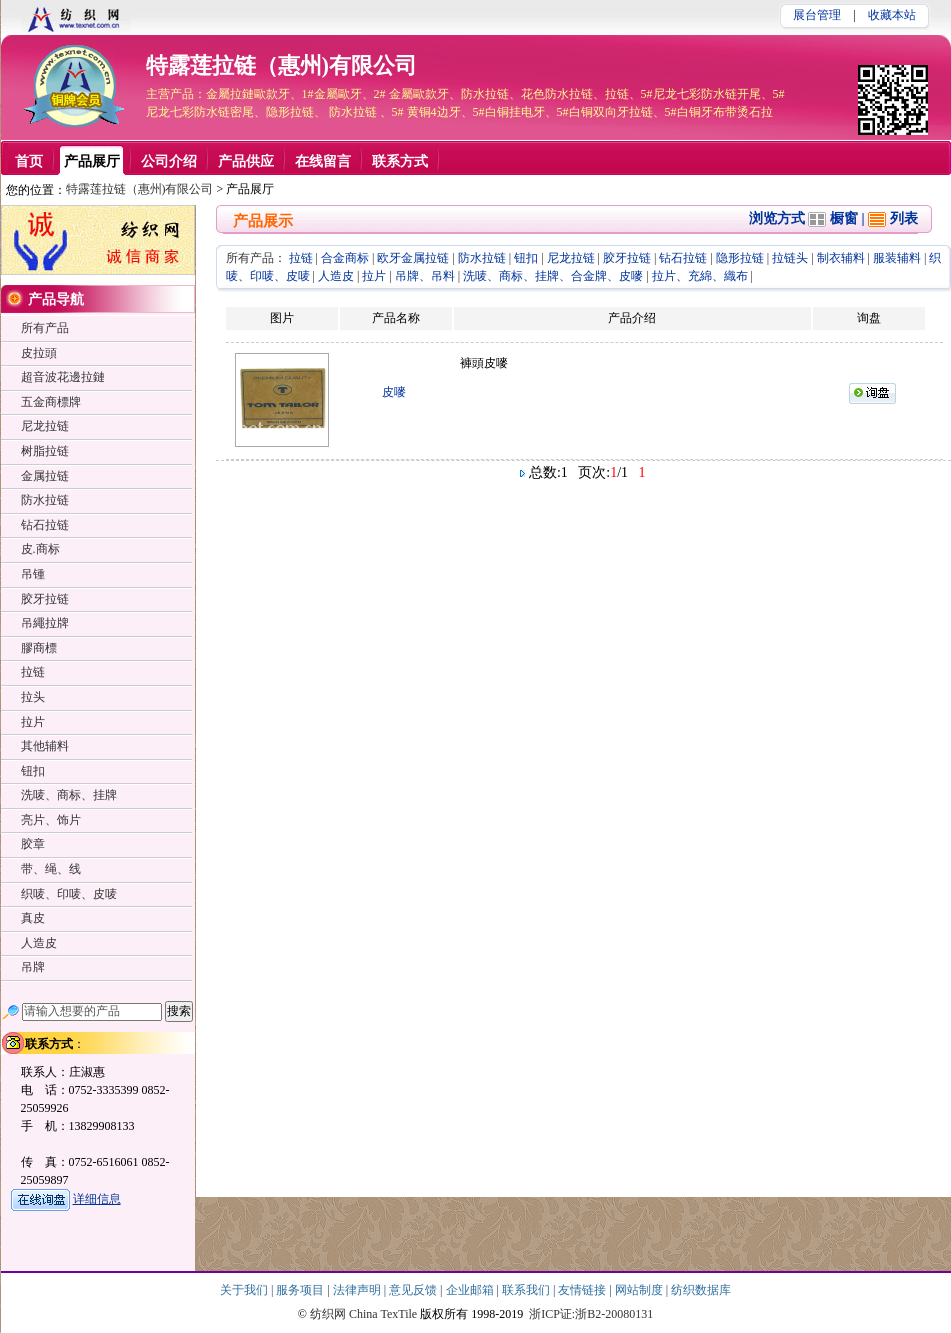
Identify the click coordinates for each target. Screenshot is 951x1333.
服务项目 (301, 1290)
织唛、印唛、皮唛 (69, 894)
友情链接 (583, 1290)
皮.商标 (40, 549)
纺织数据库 (701, 1290)
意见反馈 (414, 1290)
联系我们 (527, 1290)
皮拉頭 (39, 353)
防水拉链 (482, 258)
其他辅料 (45, 746)
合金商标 (345, 258)
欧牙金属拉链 (413, 258)
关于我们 (245, 1290)
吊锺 (33, 574)
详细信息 (97, 1199)
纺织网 (328, 1314)
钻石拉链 (683, 258)
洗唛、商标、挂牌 (69, 795)
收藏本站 (892, 15)
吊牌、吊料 (425, 276)
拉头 (33, 697)
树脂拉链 (45, 451)
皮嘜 (394, 392)
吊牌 (33, 967)
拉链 (301, 258)
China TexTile (383, 1314)
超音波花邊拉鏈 (63, 377)
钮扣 (526, 258)
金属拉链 (45, 476)
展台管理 (817, 15)
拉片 (374, 276)
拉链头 (790, 258)
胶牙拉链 (627, 258)
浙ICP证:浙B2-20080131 (591, 1314)
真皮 (33, 918)
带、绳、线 (51, 869)
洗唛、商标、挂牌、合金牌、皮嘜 (553, 276)
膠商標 (39, 648)
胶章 (33, 844)
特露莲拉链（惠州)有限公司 (281, 65)
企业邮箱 (471, 1290)
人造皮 (336, 276)
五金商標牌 (51, 402)
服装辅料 (897, 258)
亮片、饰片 (51, 820)
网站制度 (640, 1290)
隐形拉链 (740, 258)
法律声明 (358, 1290)
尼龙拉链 (571, 258)
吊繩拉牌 (45, 623)
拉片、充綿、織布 (700, 276)
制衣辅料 (841, 258)
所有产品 (45, 328)
